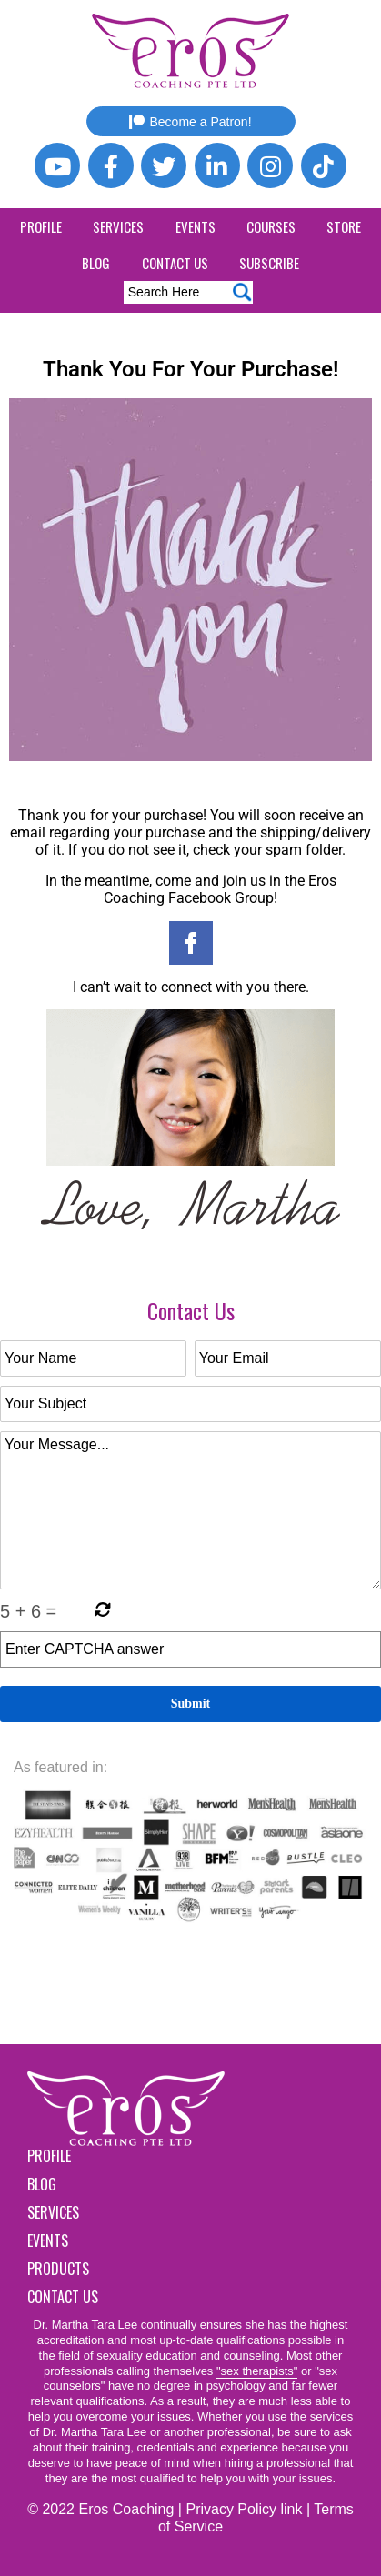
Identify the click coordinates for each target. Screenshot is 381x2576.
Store (343, 226)
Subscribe (269, 263)
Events (195, 226)
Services (118, 226)
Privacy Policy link (243, 2509)
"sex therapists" (256, 2371)
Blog (96, 263)
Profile (41, 226)
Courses (271, 226)
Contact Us (175, 263)
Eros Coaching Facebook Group (220, 889)
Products (58, 2269)
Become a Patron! (190, 122)
